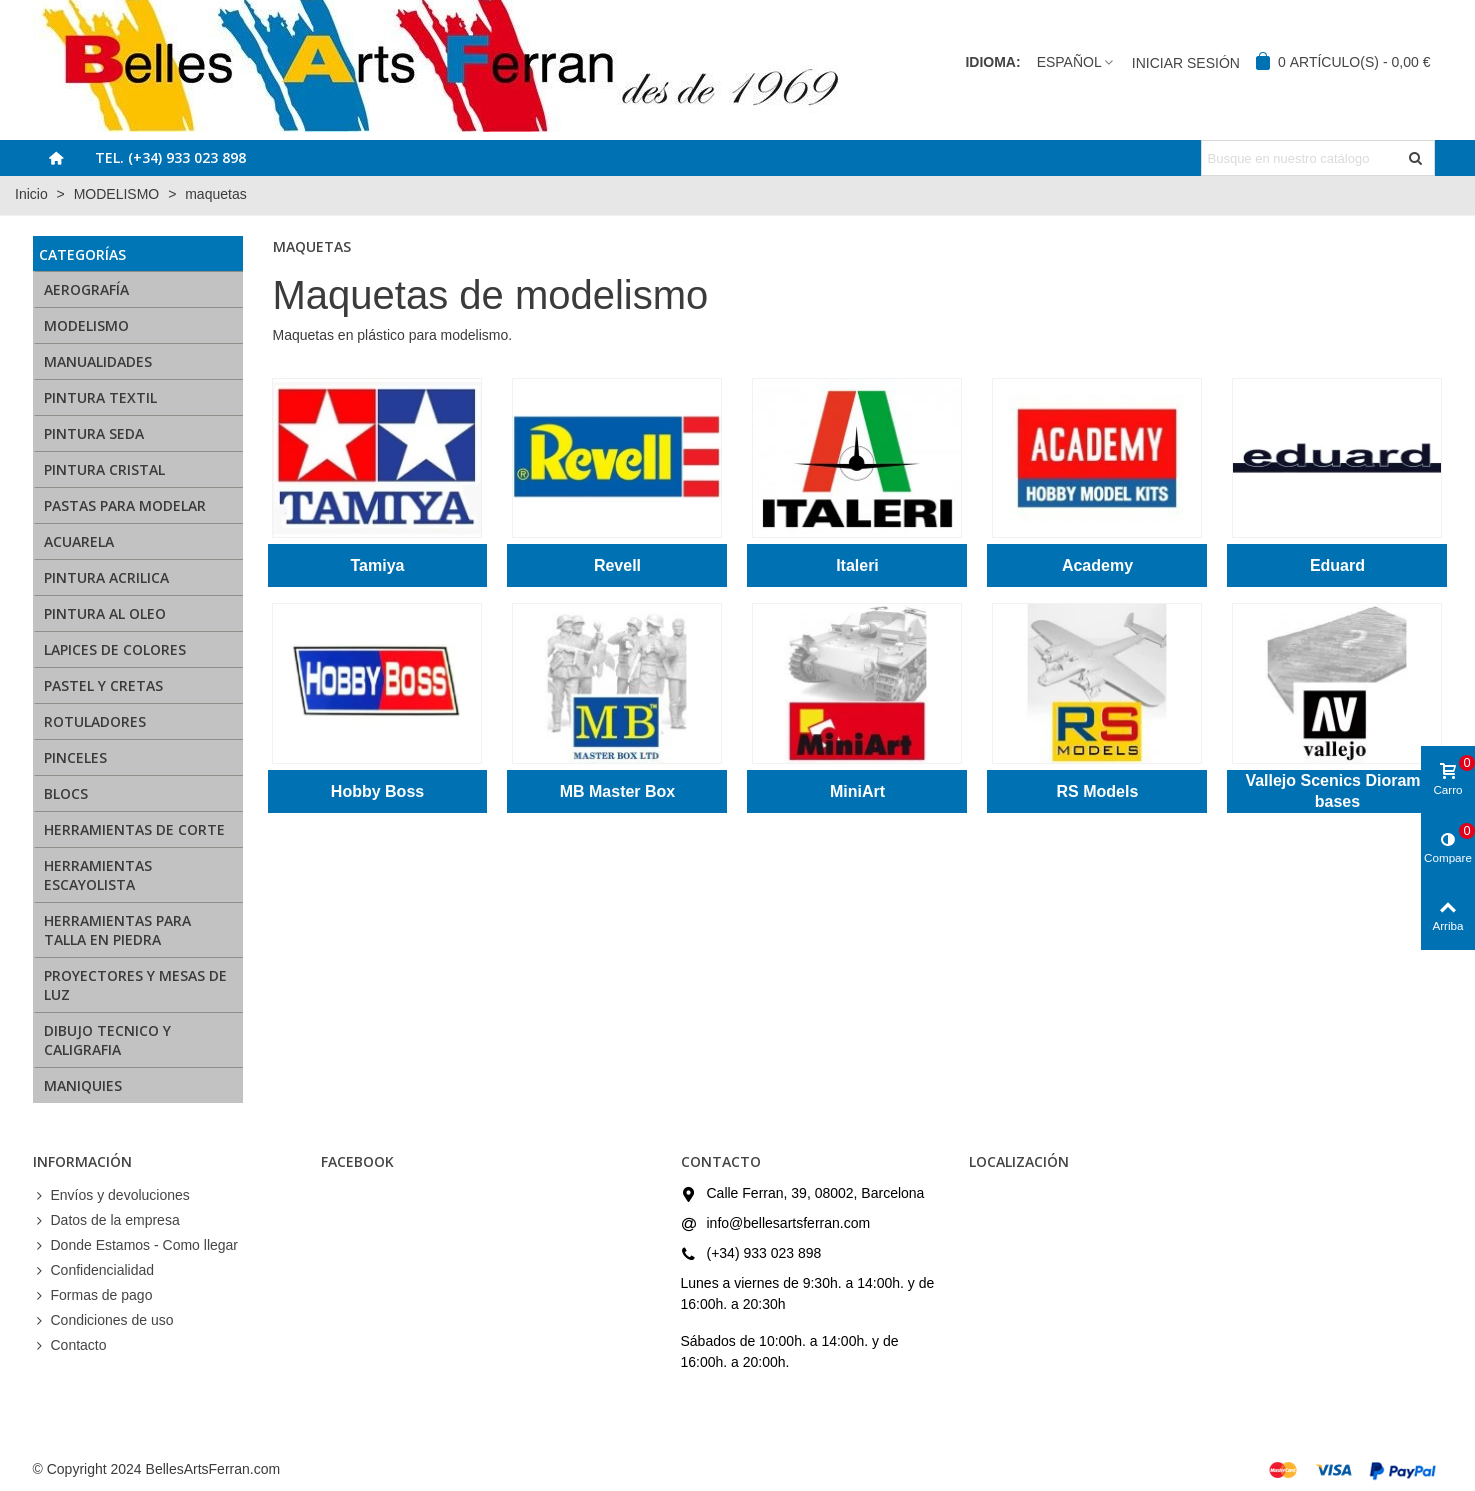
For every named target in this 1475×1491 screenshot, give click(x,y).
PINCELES (75, 757)
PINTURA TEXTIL (100, 397)
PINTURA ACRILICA (106, 577)
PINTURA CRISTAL (104, 469)
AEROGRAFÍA (86, 289)
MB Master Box (618, 791)
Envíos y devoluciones (111, 1195)
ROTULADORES (95, 721)
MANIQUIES (83, 1085)
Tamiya (378, 565)
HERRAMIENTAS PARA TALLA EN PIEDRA (117, 930)
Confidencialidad (94, 1270)
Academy (1097, 565)
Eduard (1337, 565)
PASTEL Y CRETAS (103, 685)
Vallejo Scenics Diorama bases (1337, 791)
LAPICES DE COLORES (115, 649)
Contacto (70, 1345)
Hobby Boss (377, 791)
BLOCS (66, 793)
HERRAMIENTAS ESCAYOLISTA (98, 875)
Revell (617, 565)
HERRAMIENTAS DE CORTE (134, 829)
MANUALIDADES (98, 361)
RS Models (1098, 791)
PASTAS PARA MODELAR (125, 505)
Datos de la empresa (106, 1220)
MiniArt (857, 791)
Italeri (857, 565)
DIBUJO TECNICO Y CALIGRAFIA (107, 1040)
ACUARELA (79, 541)
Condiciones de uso (103, 1320)
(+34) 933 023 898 (764, 1253)
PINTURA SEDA (94, 433)
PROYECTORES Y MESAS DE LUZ (135, 985)
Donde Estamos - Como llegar (136, 1245)
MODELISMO (86, 325)
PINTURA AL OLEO (105, 613)
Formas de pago (93, 1295)
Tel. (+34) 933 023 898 (170, 157)
